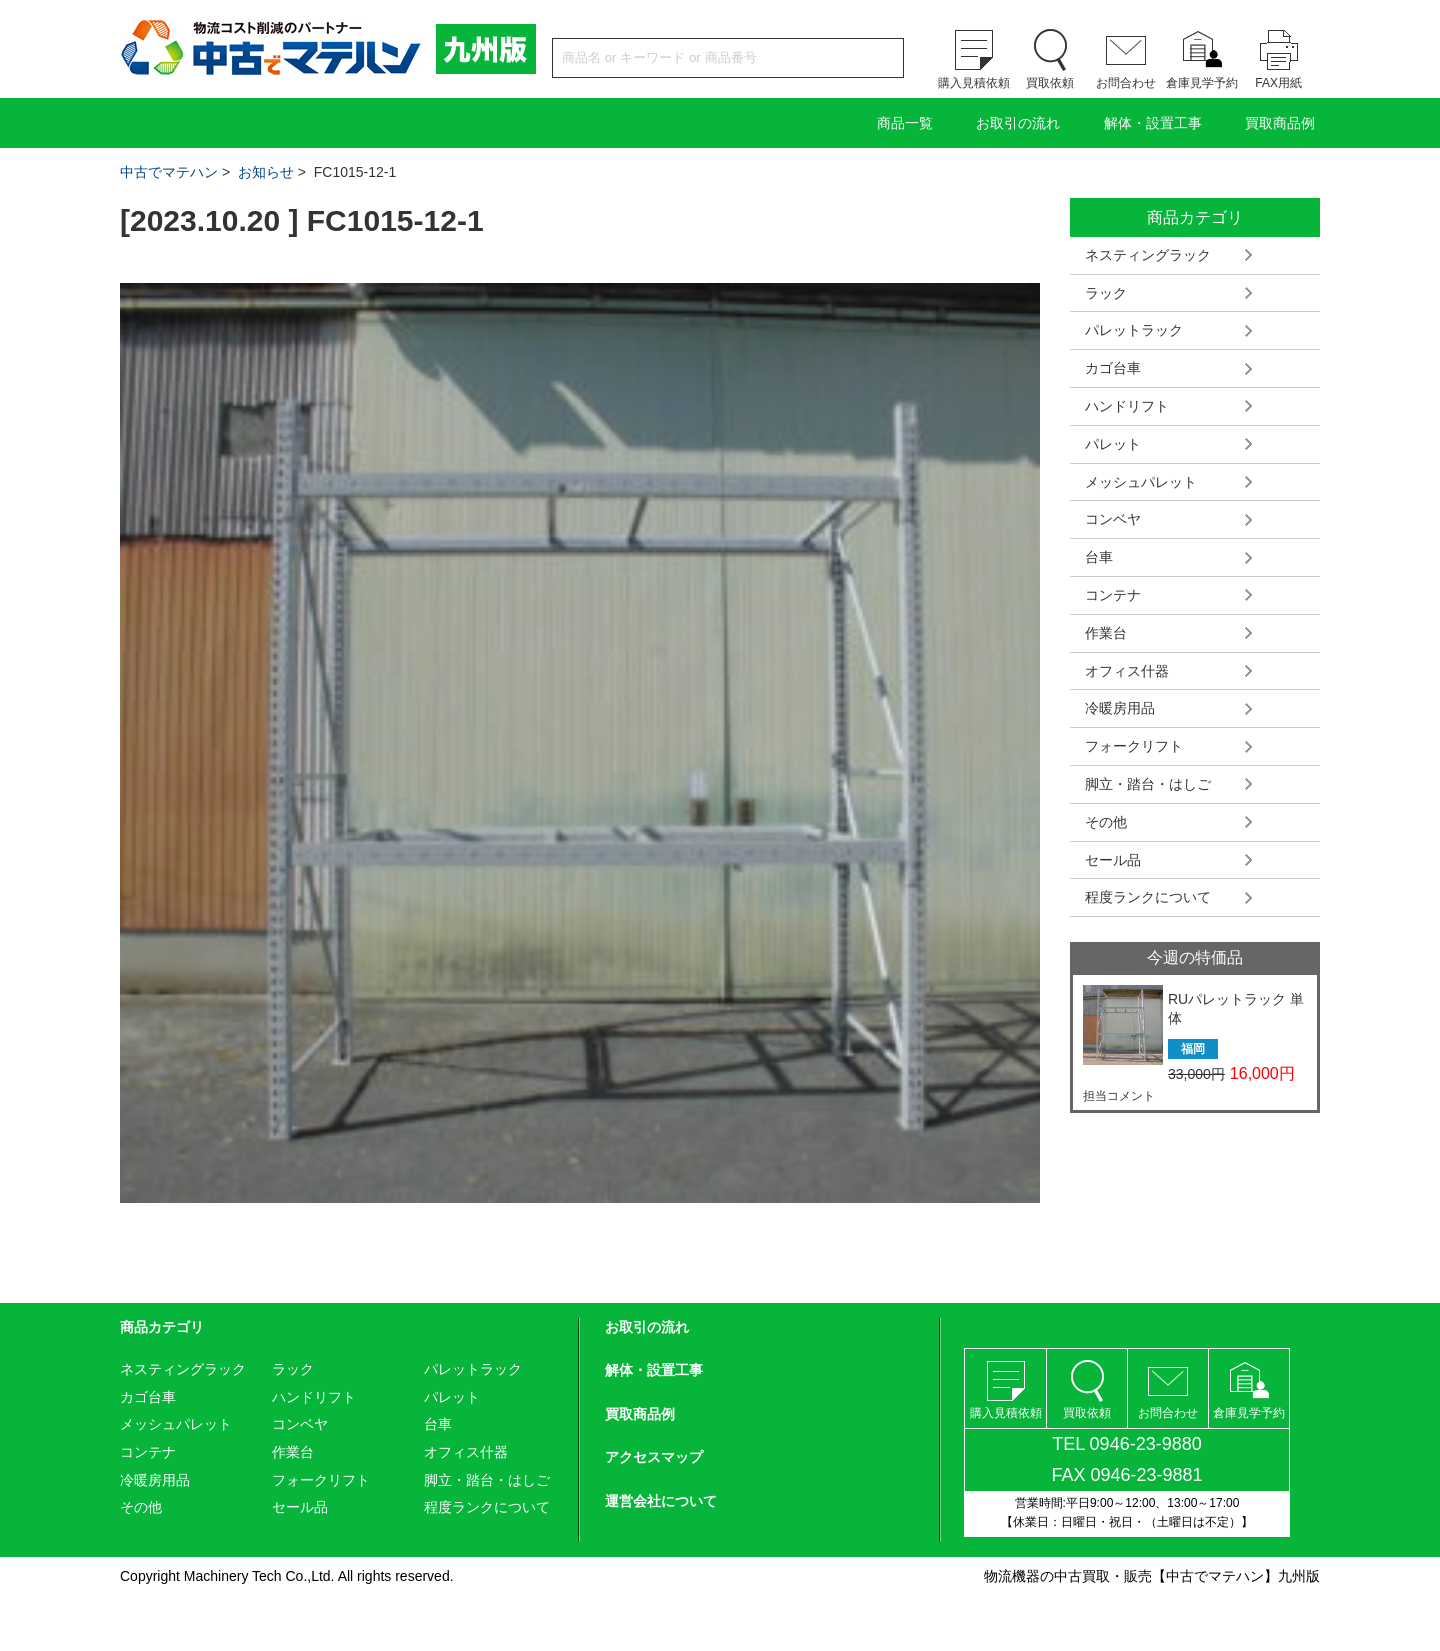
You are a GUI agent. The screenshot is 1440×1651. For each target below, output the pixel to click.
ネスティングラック (1148, 255)
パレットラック (1134, 330)
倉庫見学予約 (1202, 83)
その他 (1106, 822)
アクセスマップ (654, 1457)
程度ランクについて (1148, 897)
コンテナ (1113, 595)
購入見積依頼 (974, 83)
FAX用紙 (1278, 83)
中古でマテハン (169, 172)
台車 (1099, 557)
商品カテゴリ (162, 1327)
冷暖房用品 (1120, 708)
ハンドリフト (1127, 406)
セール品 (1113, 860)
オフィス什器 (1127, 671)
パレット (1113, 444)
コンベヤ (1113, 519)
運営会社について (661, 1501)
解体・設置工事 (1153, 123)
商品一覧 (905, 123)
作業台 (1106, 633)
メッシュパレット (1141, 482)
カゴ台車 (1113, 368)
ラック (1106, 293)
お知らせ (266, 172)
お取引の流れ (1018, 123)
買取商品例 (1280, 123)
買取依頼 (1050, 83)
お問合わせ (1126, 83)
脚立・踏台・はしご (1148, 784)
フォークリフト (1134, 746)
